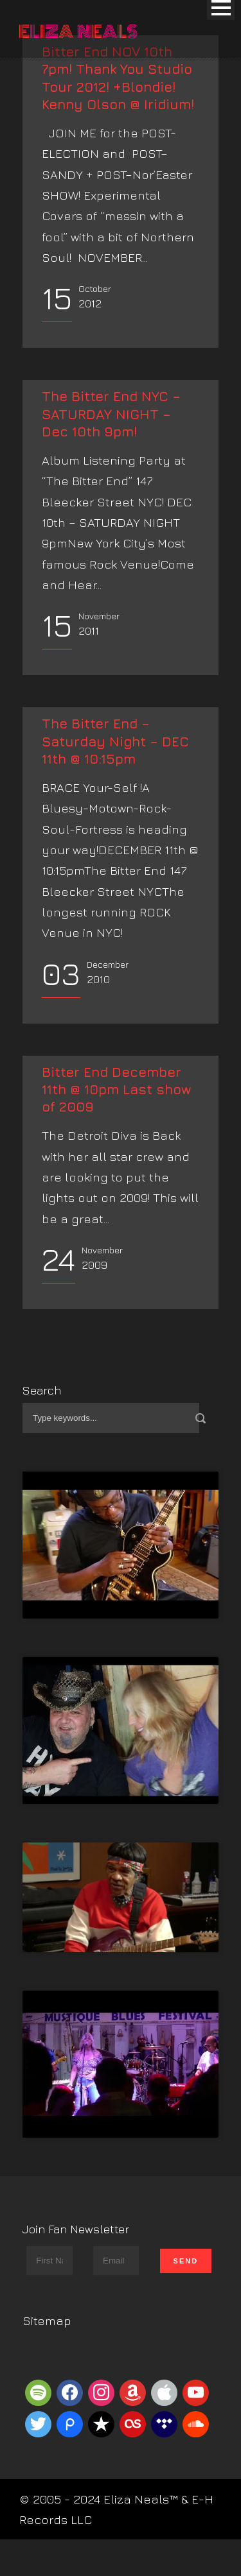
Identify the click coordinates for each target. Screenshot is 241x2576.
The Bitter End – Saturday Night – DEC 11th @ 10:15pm (115, 741)
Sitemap (46, 2321)
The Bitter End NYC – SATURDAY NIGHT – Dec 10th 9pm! (111, 414)
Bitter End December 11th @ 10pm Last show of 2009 (116, 1089)
